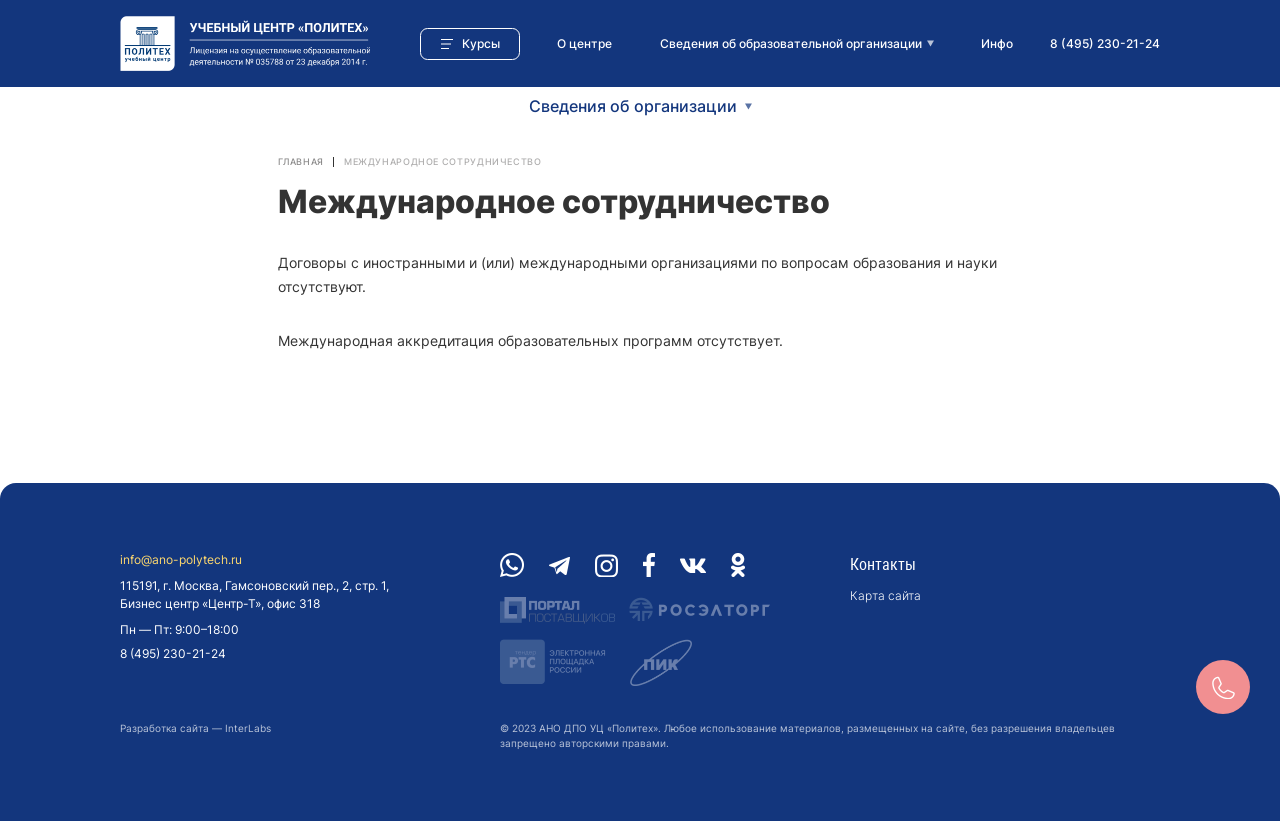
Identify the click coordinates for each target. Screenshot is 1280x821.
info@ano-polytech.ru (181, 560)
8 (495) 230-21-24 (1105, 43)
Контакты (883, 564)
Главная (301, 161)
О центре (584, 43)
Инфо (997, 43)
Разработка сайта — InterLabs (195, 728)
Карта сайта (885, 595)
